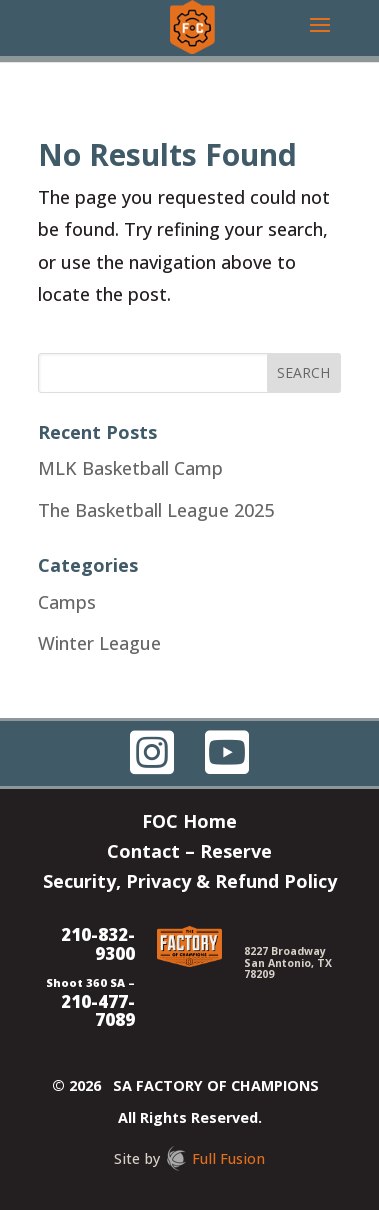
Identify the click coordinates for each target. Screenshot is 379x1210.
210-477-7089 (98, 1011)
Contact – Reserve (189, 853)
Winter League (99, 643)
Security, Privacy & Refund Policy (190, 883)
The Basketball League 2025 (156, 510)
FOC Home (189, 823)
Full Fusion (228, 1158)
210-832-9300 (98, 944)
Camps (67, 602)
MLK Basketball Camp (130, 468)
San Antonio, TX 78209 (288, 968)
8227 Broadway (285, 951)
